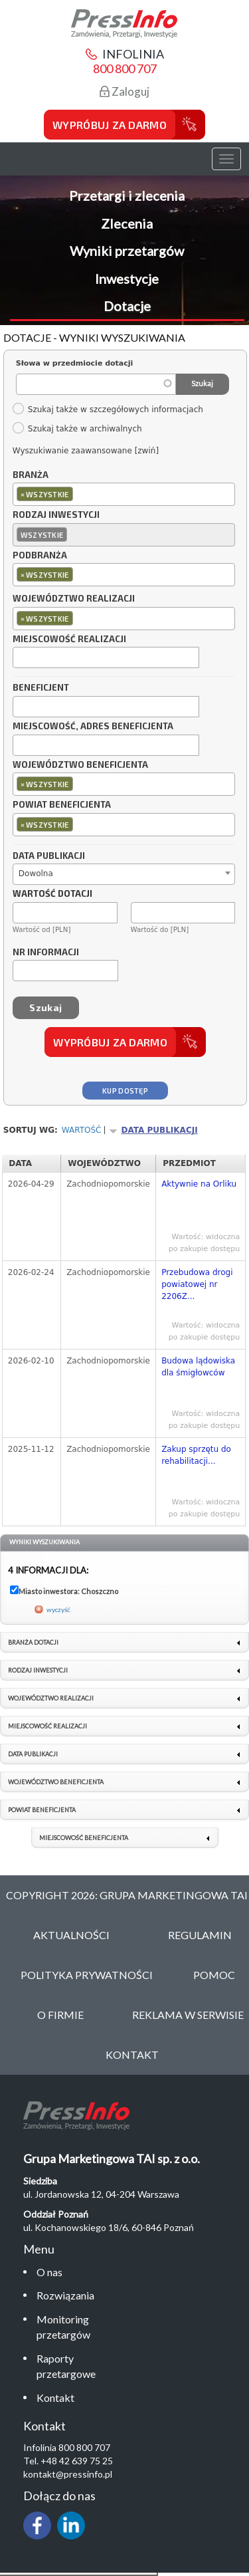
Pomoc (214, 1974)
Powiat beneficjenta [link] (42, 1810)
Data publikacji (49, 856)
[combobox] (124, 494)
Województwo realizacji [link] (51, 1698)
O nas (49, 2272)
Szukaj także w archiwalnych (77, 428)
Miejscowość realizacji (69, 639)
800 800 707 (125, 68)
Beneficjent (41, 688)
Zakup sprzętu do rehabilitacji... (196, 1455)
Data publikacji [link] (33, 1754)
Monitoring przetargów (63, 2327)
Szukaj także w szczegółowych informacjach (108, 409)
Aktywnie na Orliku (198, 1184)
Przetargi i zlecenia (127, 195)
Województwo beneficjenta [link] (56, 1782)
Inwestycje (127, 279)
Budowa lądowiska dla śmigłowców (198, 1366)
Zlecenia (127, 223)
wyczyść (58, 1609)
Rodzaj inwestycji (56, 515)
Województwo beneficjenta (80, 765)
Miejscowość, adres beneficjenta (93, 726)
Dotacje (127, 306)
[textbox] (79, 494)
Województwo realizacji (74, 599)
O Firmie (60, 2014)
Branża (30, 475)
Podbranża (40, 555)
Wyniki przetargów (127, 251)
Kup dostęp (125, 1090)
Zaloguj (124, 91)
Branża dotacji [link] (33, 1642)
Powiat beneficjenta (62, 805)
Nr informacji (46, 952)
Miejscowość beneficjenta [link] (83, 1837)
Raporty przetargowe (66, 2366)
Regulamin (200, 1935)
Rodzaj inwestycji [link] (38, 1670)
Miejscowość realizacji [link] (47, 1726)
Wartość (82, 1130)
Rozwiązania (65, 2295)
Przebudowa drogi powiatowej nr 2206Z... (196, 1284)
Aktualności (71, 1935)
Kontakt (55, 2397)
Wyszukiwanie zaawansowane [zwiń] (86, 450)
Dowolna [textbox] (36, 873)
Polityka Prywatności (87, 1974)
